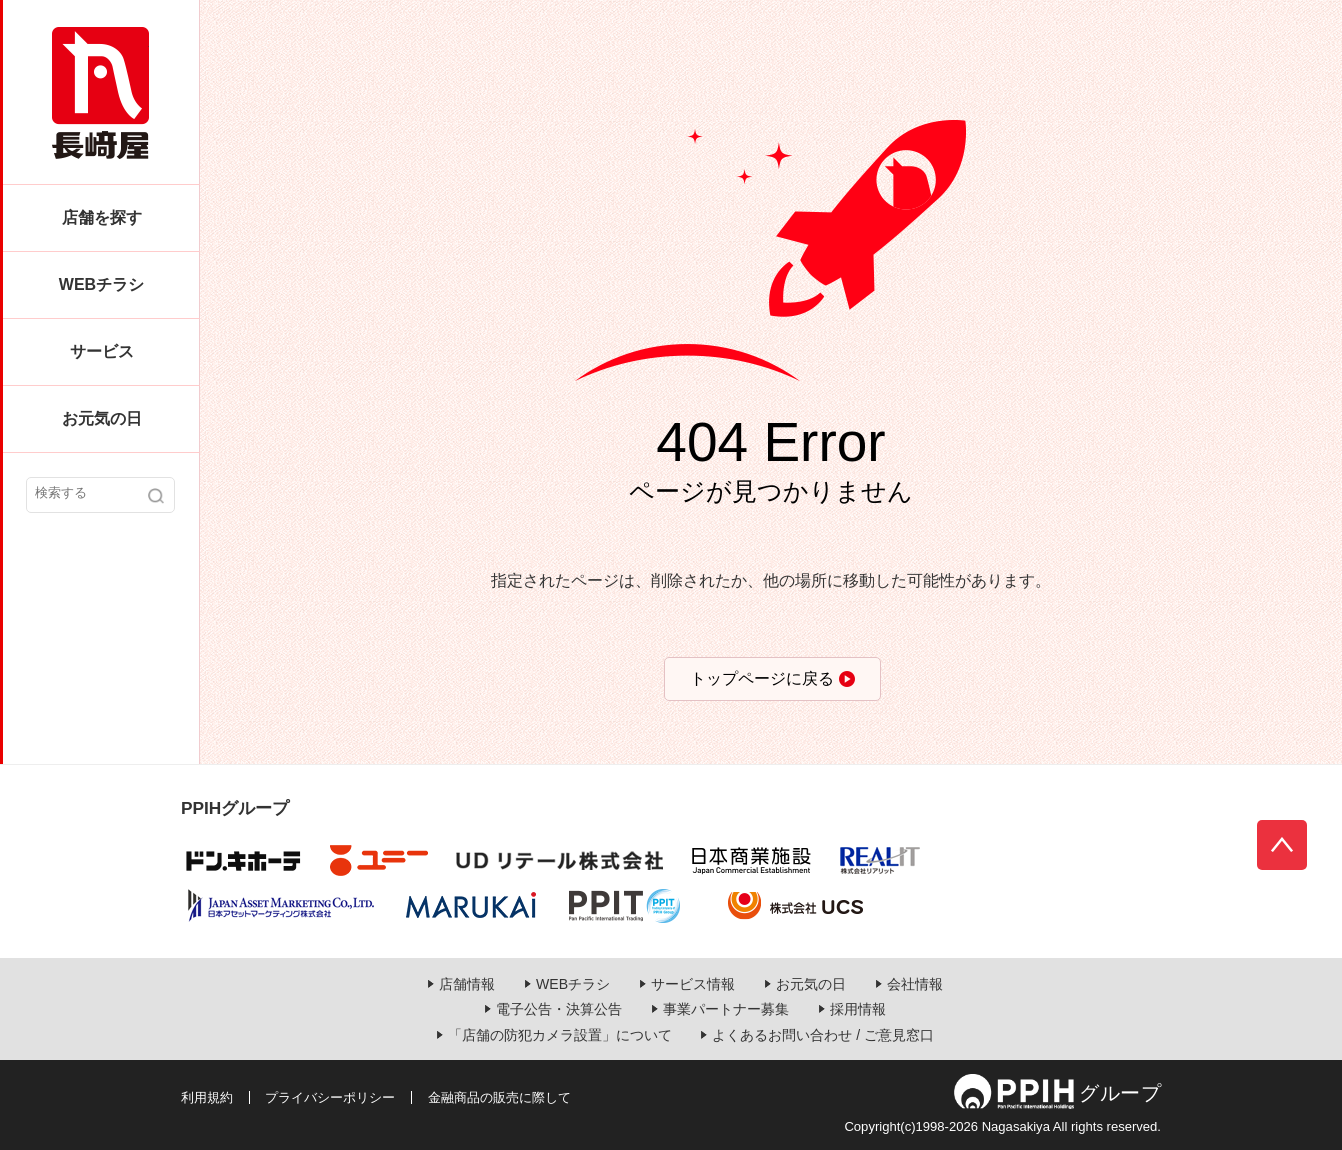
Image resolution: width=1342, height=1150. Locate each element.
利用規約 (207, 1097)
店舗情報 (467, 984)
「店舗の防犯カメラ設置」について (560, 1035)
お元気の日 (102, 418)
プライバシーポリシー (330, 1097)
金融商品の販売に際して (499, 1097)
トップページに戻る (762, 678)
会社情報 (915, 984)
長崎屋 (100, 93)
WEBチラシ (101, 284)
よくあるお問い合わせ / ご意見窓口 (823, 1035)
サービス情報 (693, 984)
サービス (102, 351)
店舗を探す (102, 217)
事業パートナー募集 (726, 1009)
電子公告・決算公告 (559, 1009)
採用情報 (858, 1009)
